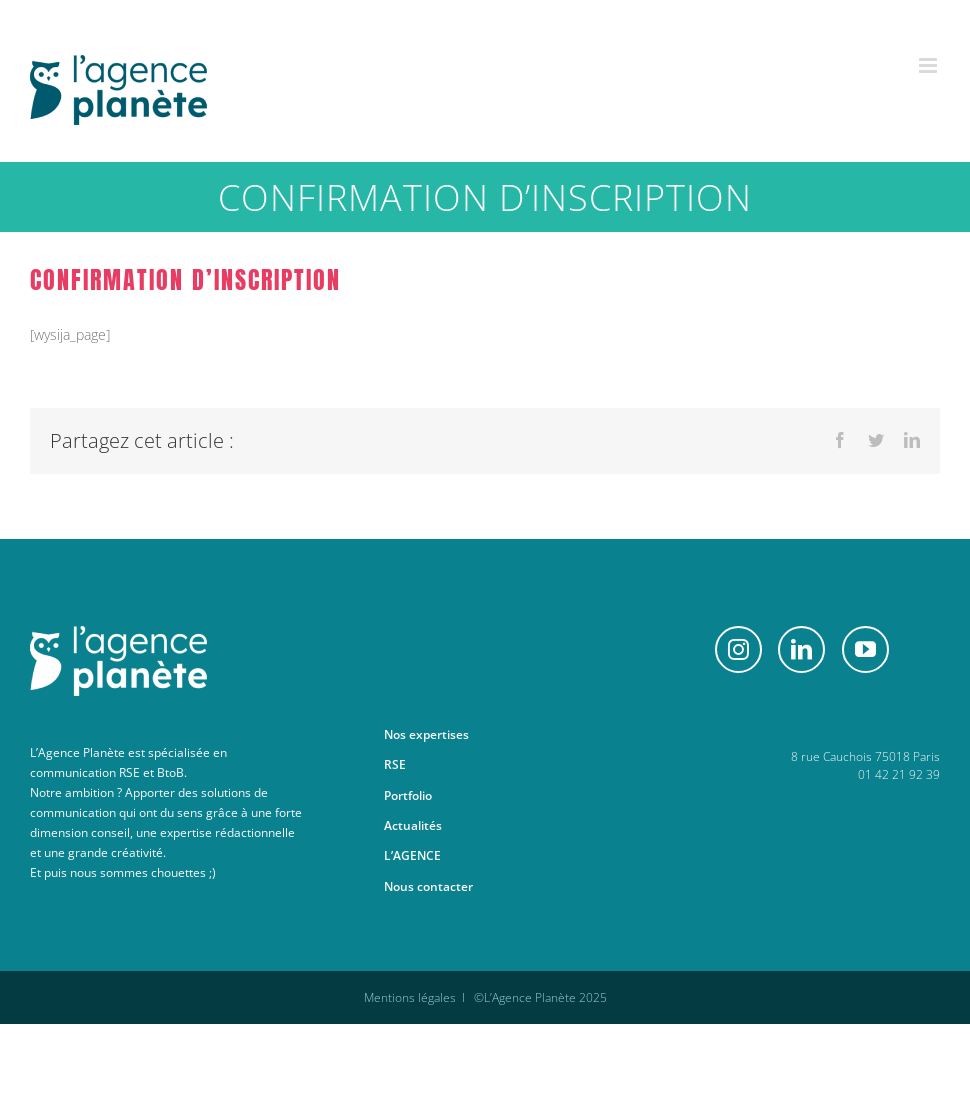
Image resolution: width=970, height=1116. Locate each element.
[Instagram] (738, 649)
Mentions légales (410, 997)
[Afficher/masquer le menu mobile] (929, 65)
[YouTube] (865, 649)
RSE (395, 764)
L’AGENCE (412, 855)
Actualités (413, 825)
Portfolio (408, 795)
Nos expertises (426, 734)
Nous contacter (428, 886)
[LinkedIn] (801, 649)
